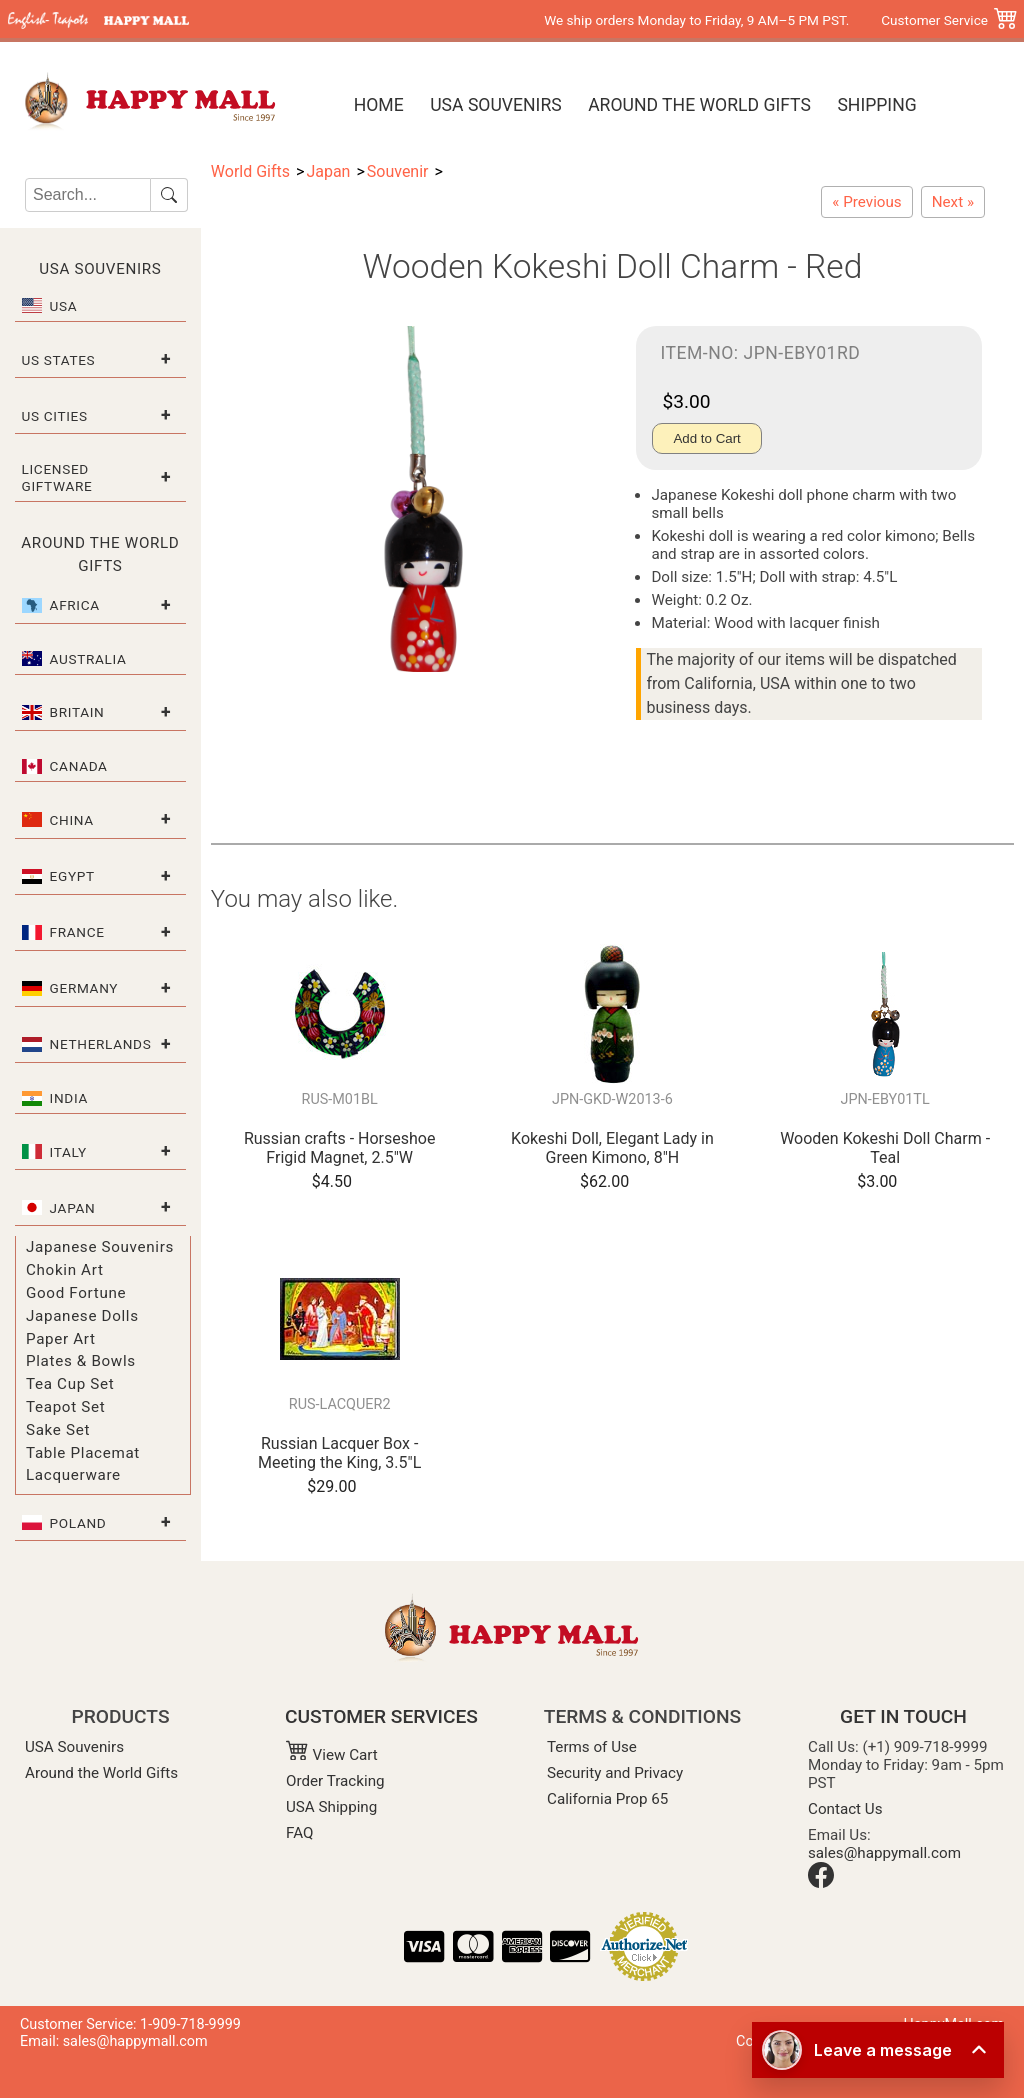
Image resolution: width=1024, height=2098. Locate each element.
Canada (79, 766)
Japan (73, 1208)
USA (64, 306)
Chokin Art (65, 1270)
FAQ (299, 1833)
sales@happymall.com (884, 1853)
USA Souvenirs (495, 105)
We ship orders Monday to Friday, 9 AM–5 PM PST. (696, 20)
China (72, 820)
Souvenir (398, 171)
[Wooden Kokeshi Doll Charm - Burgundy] (866, 202)
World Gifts (250, 171)
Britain (77, 712)
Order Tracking (335, 1781)
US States (59, 360)
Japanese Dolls (82, 1316)
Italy (68, 1152)
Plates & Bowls (81, 1361)
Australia (88, 659)
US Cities (55, 416)
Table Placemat (83, 1453)
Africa (75, 605)
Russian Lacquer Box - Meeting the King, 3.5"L (339, 1453)
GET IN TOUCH (903, 1716)
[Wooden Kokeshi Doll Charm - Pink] (953, 202)
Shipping (876, 105)
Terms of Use (592, 1747)
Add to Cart (706, 438)
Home (379, 105)
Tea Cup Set (70, 1384)
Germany (84, 988)
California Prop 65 (607, 1799)
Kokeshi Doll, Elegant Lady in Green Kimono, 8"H (612, 1148)
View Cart (332, 1755)
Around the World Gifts (699, 105)
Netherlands (101, 1044)
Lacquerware (73, 1475)
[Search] (88, 195)
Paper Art (61, 1339)
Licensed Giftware (57, 477)
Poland (78, 1523)
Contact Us (845, 1809)
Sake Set (58, 1430)
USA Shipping (331, 1807)
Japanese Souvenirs (100, 1247)
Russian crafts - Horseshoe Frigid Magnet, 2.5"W (340, 1148)
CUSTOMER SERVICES (381, 1716)
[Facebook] (821, 1883)
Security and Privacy (615, 1773)
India (69, 1098)
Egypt (72, 876)
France (77, 932)
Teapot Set (65, 1407)
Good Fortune (76, 1293)
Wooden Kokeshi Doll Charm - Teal (885, 1148)
